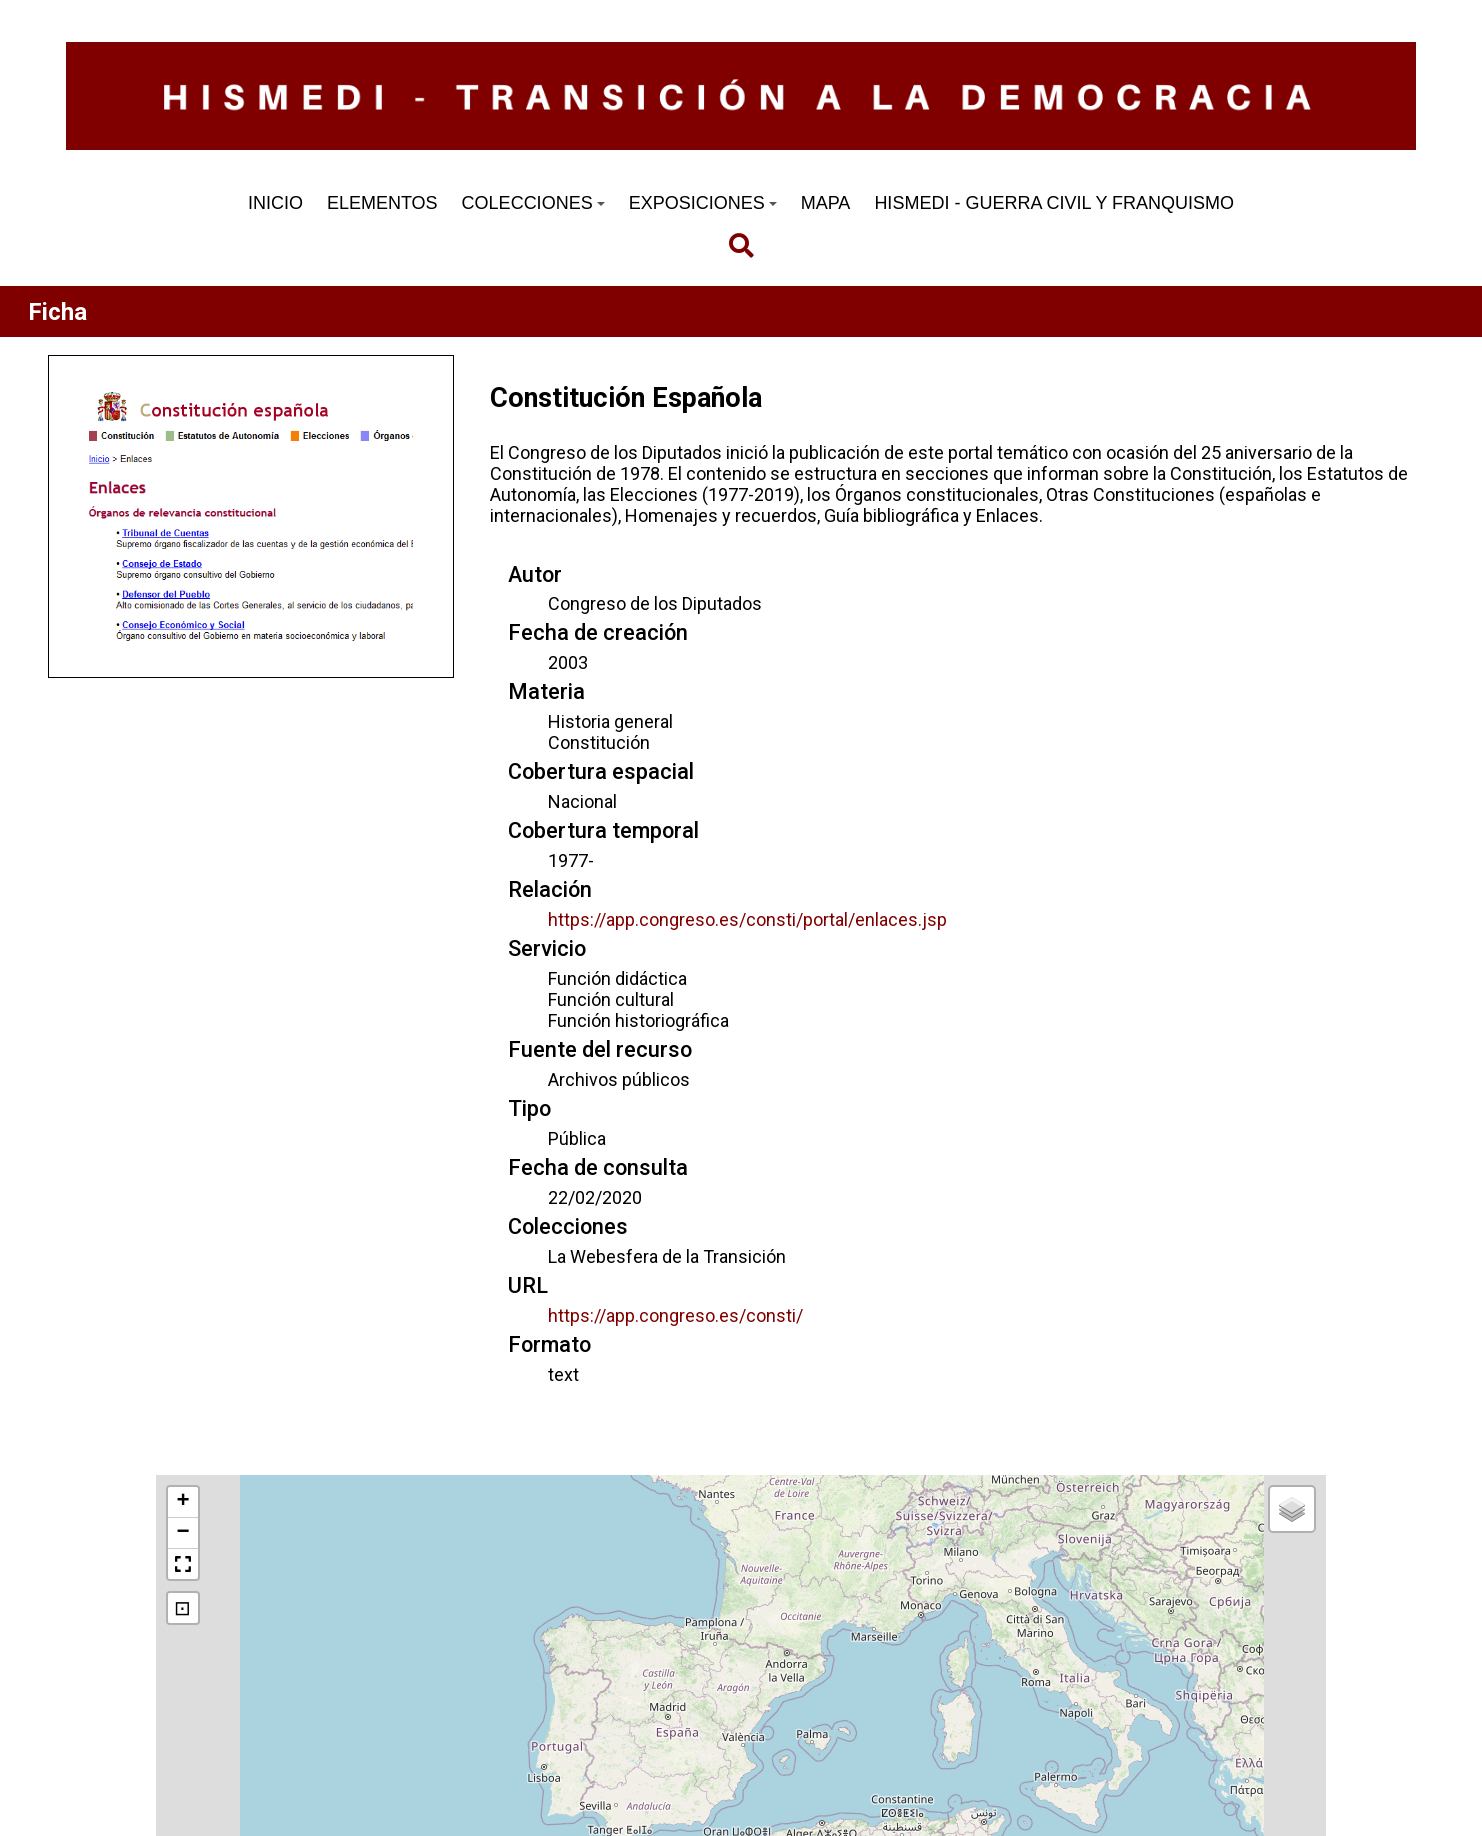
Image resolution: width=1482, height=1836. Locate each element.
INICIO (275, 203)
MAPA (826, 203)
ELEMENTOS (382, 203)
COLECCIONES (533, 203)
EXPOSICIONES (703, 203)
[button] (183, 1502)
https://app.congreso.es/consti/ (675, 1315)
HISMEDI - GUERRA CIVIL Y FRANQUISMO (1054, 203)
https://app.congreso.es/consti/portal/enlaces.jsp (747, 919)
